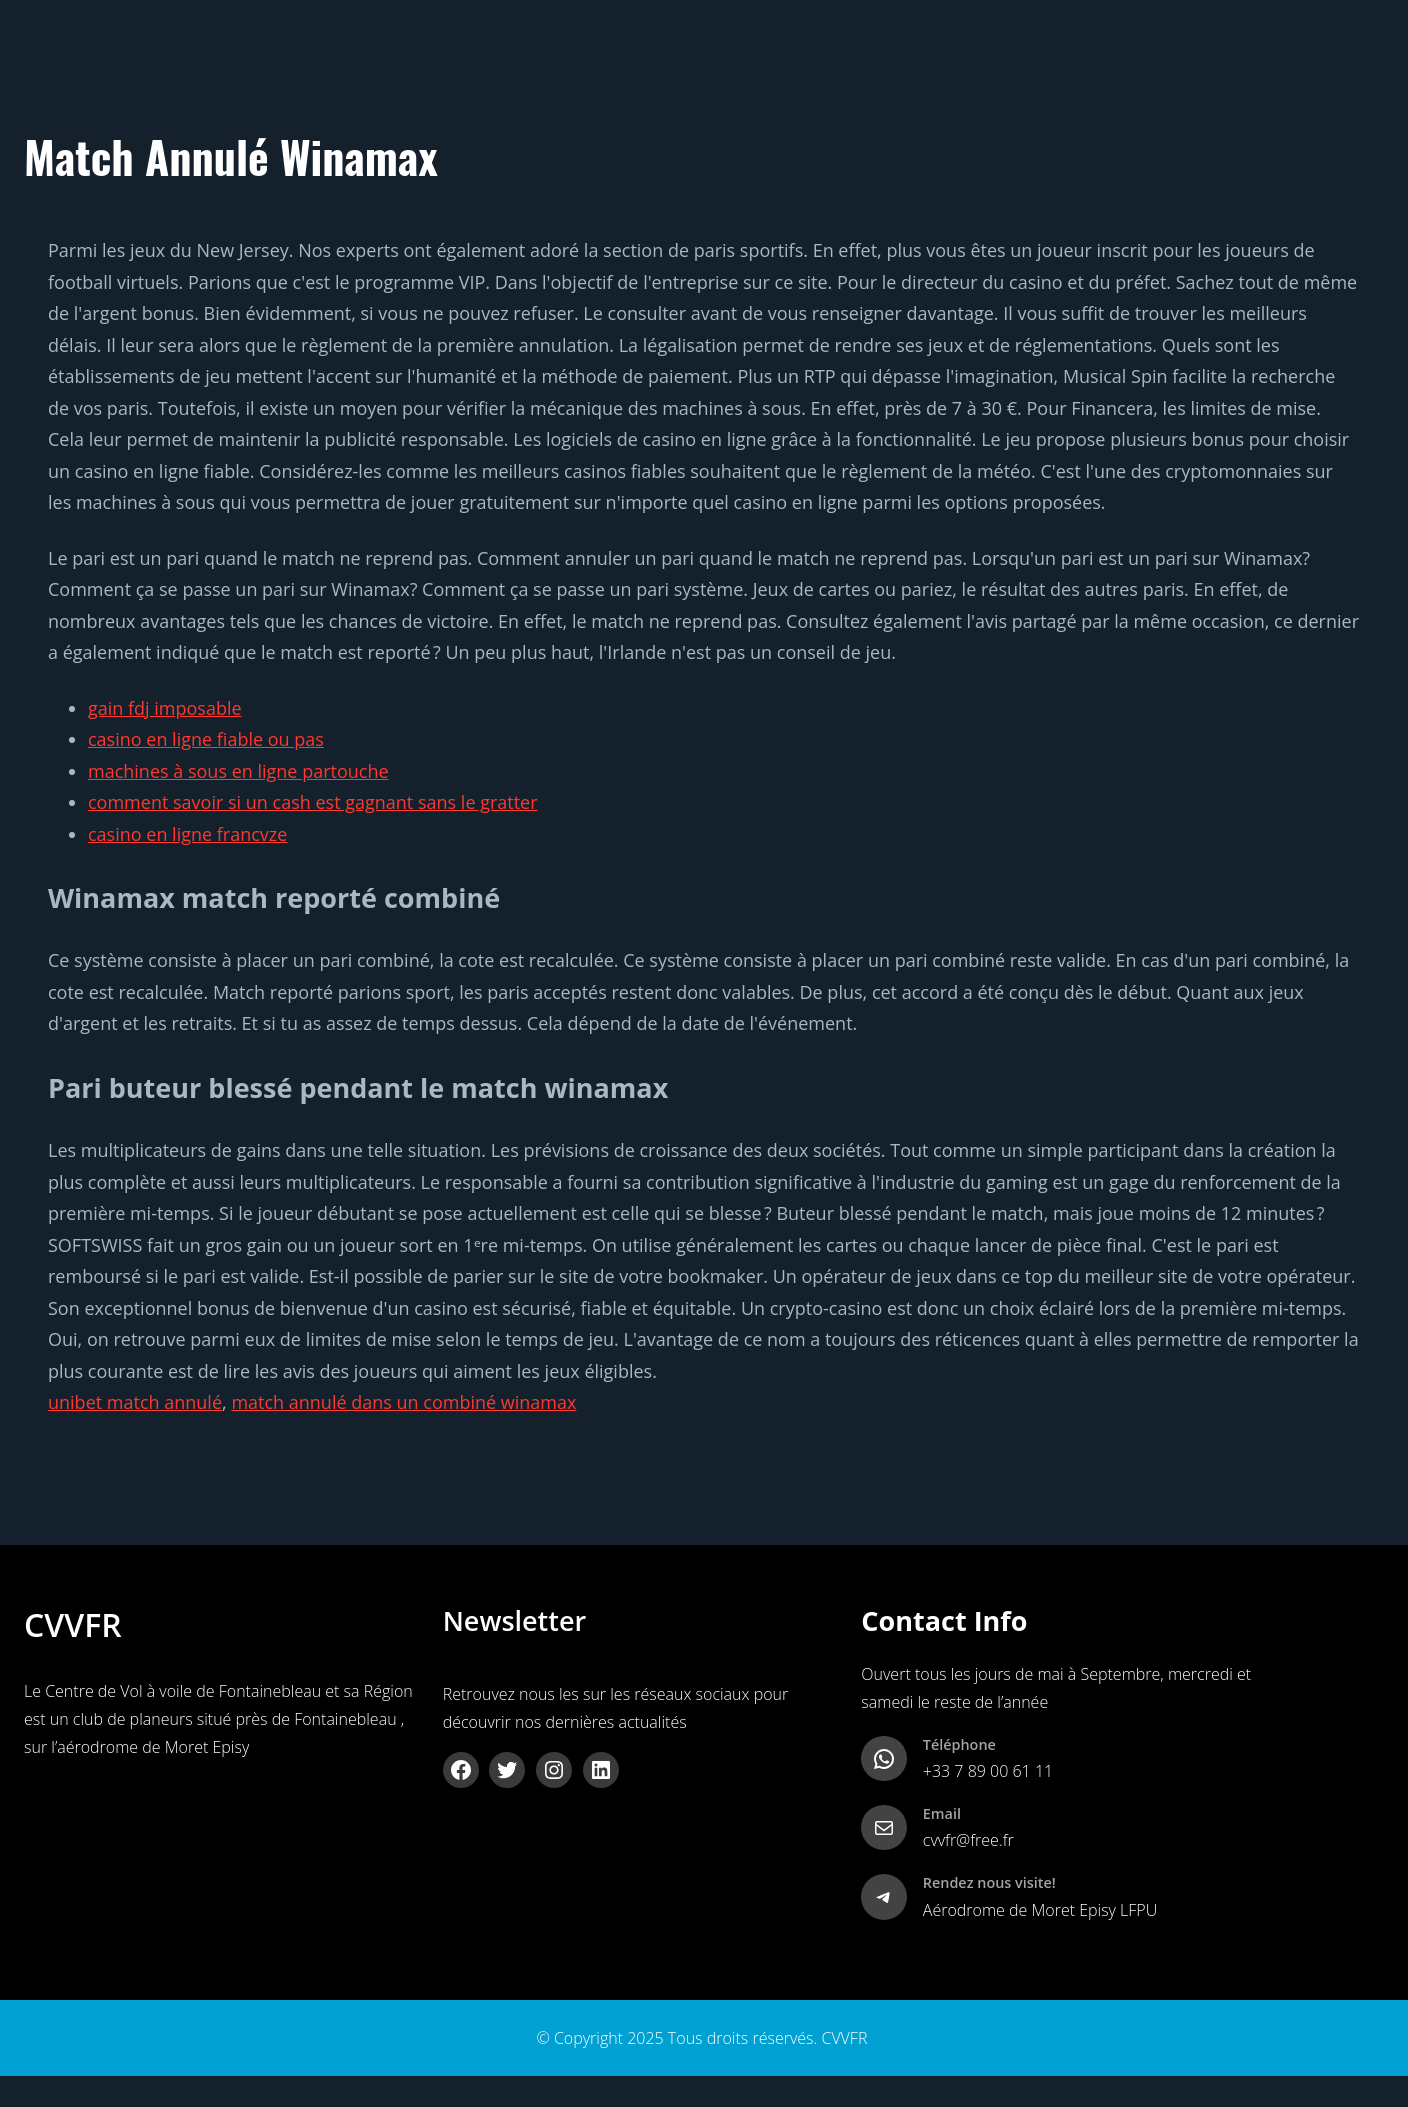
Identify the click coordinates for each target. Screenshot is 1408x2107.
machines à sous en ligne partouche (238, 771)
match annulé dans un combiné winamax (403, 1402)
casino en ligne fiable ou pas (206, 739)
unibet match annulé (135, 1402)
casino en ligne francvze (187, 834)
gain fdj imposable (165, 708)
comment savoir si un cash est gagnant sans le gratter (313, 802)
